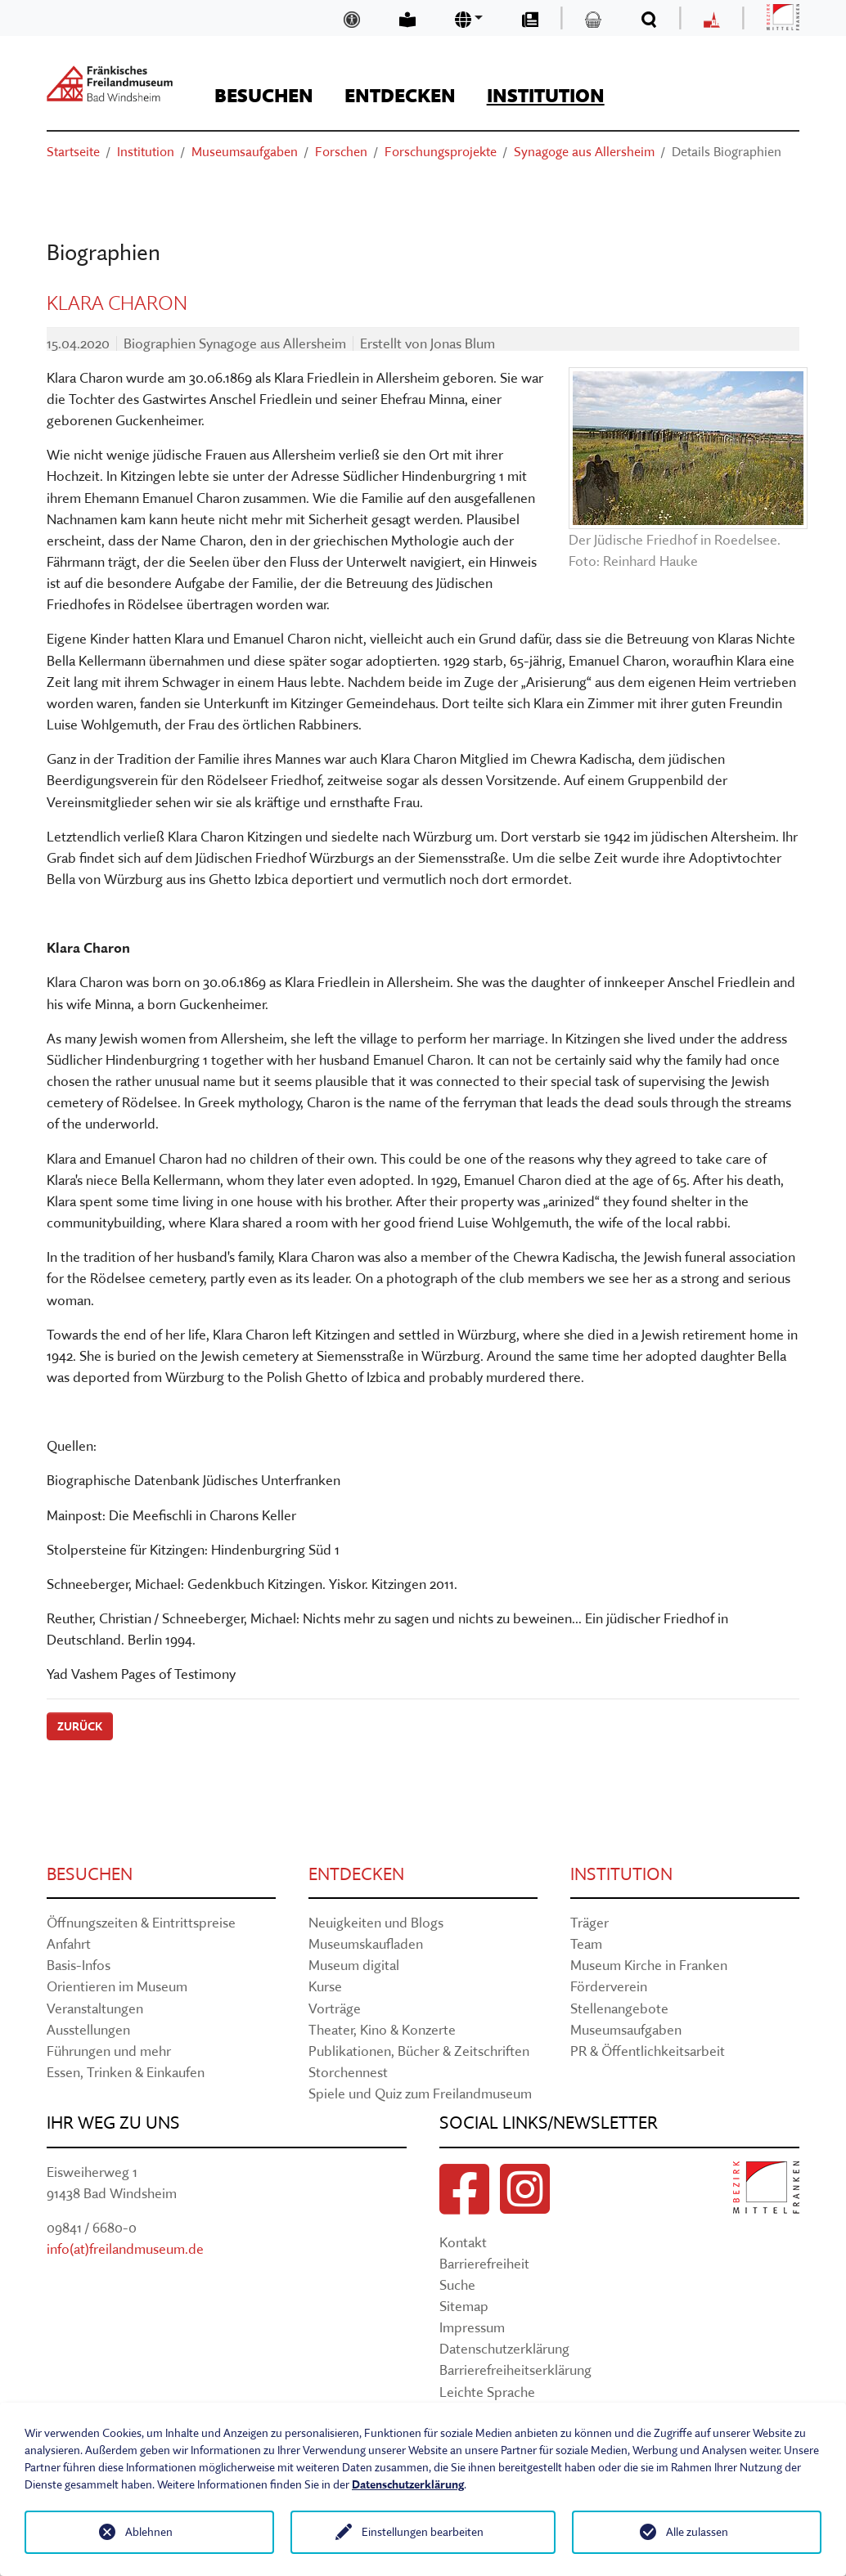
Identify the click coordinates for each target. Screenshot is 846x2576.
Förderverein (608, 1986)
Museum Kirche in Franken (648, 1964)
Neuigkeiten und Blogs (375, 1922)
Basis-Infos (78, 1964)
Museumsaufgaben (626, 2029)
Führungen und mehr (109, 2050)
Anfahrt (69, 1943)
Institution (621, 1874)
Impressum (472, 2327)
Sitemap (463, 2305)
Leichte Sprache (487, 2391)
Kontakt (463, 2242)
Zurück (79, 1726)
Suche (457, 2284)
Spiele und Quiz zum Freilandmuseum (420, 2093)
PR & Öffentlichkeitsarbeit (647, 2050)
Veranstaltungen (95, 2008)
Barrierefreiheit (484, 2263)
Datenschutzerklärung (504, 2348)
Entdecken (356, 1874)
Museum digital (353, 1964)
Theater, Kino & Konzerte (382, 2029)
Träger (589, 1922)
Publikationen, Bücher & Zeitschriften (418, 2050)
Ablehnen (149, 2531)
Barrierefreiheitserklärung (515, 2369)
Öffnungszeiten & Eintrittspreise (141, 1922)
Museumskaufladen (365, 1943)
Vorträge (334, 2008)
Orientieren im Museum (117, 1986)
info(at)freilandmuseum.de (125, 2248)
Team (586, 1943)
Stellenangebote (619, 2008)
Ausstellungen (88, 2029)
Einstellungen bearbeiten (423, 2531)
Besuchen (90, 1874)
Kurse (325, 1986)
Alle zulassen (697, 2531)
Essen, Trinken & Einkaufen (126, 2071)
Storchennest (348, 2071)
